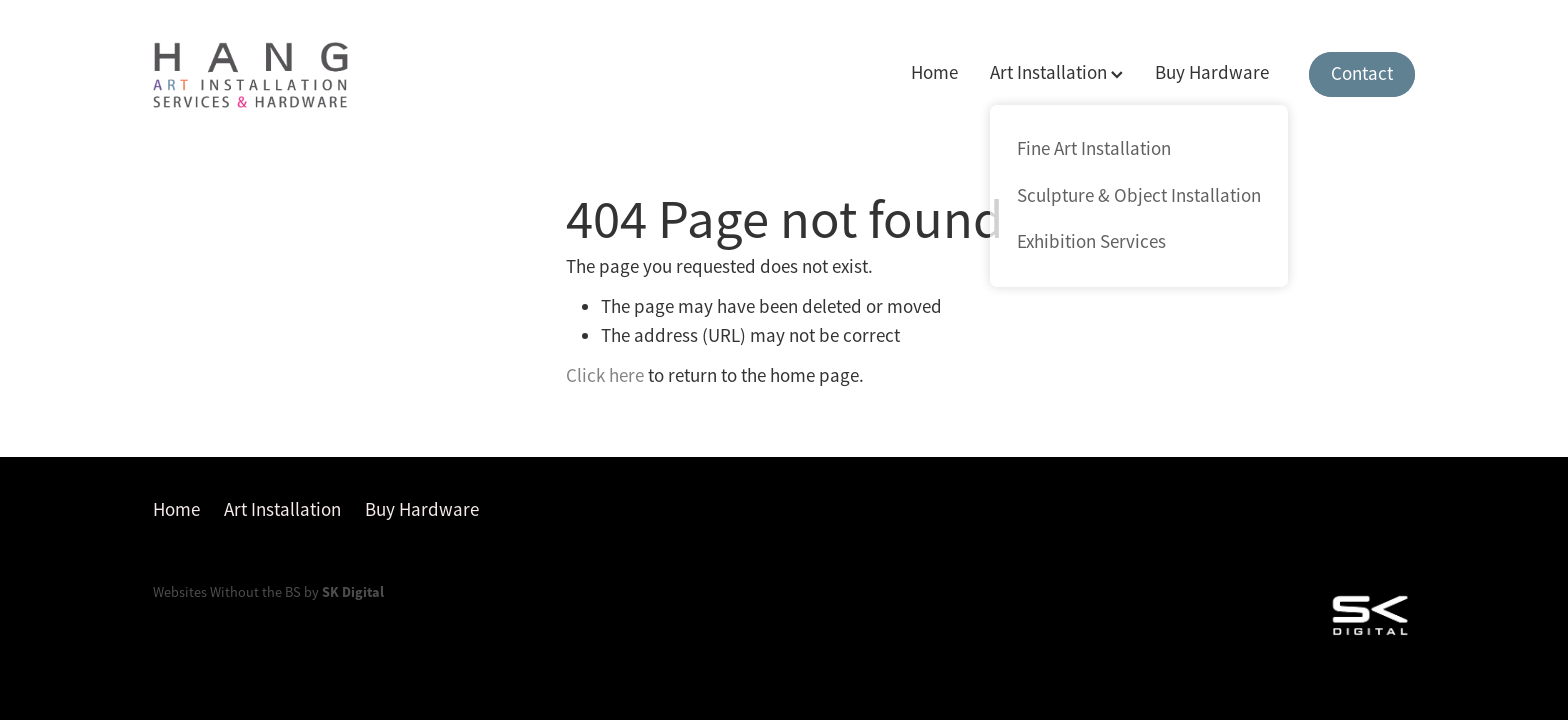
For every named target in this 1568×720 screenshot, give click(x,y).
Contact (1362, 74)
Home (934, 73)
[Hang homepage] (279, 75)
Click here (605, 376)
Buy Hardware (1212, 73)
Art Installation (1056, 73)
